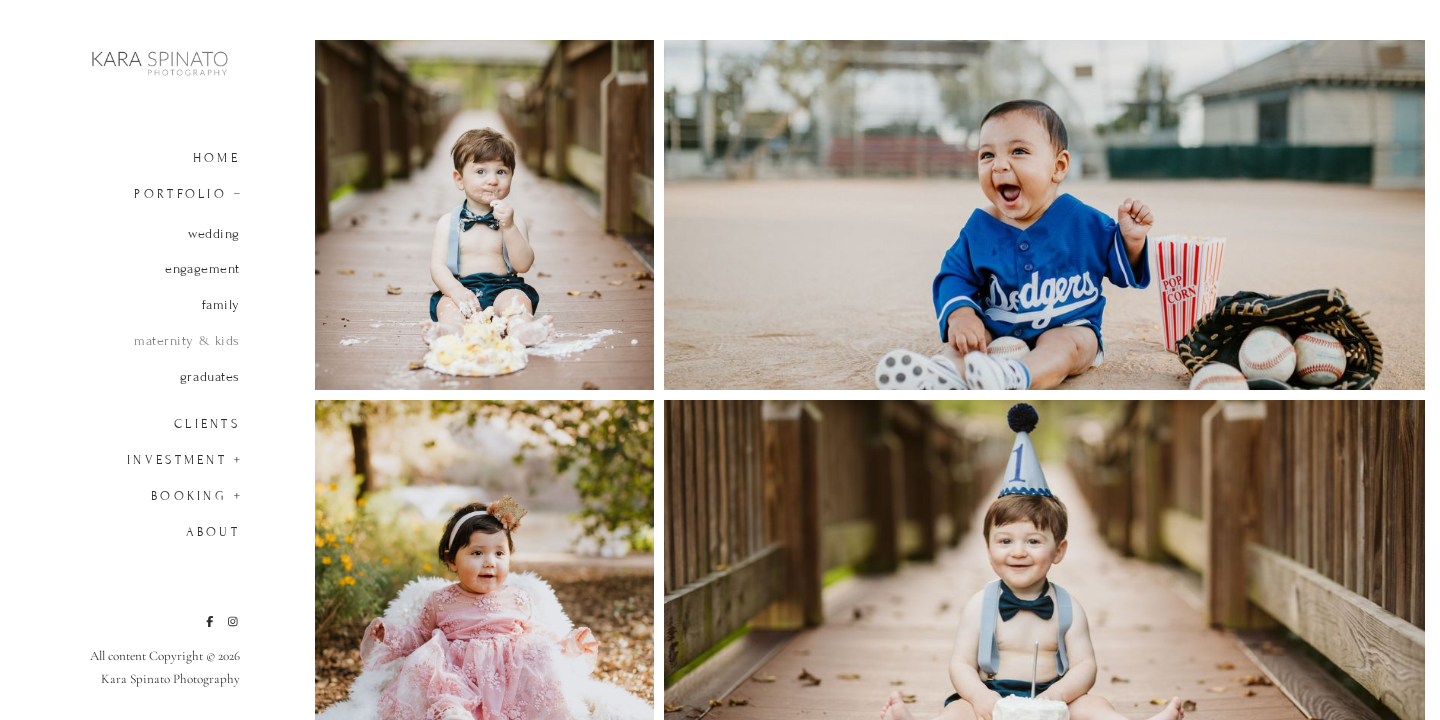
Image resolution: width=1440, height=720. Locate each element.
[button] (231, 192)
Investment (177, 460)
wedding (214, 234)
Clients (207, 424)
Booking (189, 496)
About (213, 532)
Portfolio (180, 194)
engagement (202, 269)
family (221, 305)
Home (216, 158)
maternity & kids (187, 341)
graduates (210, 377)
